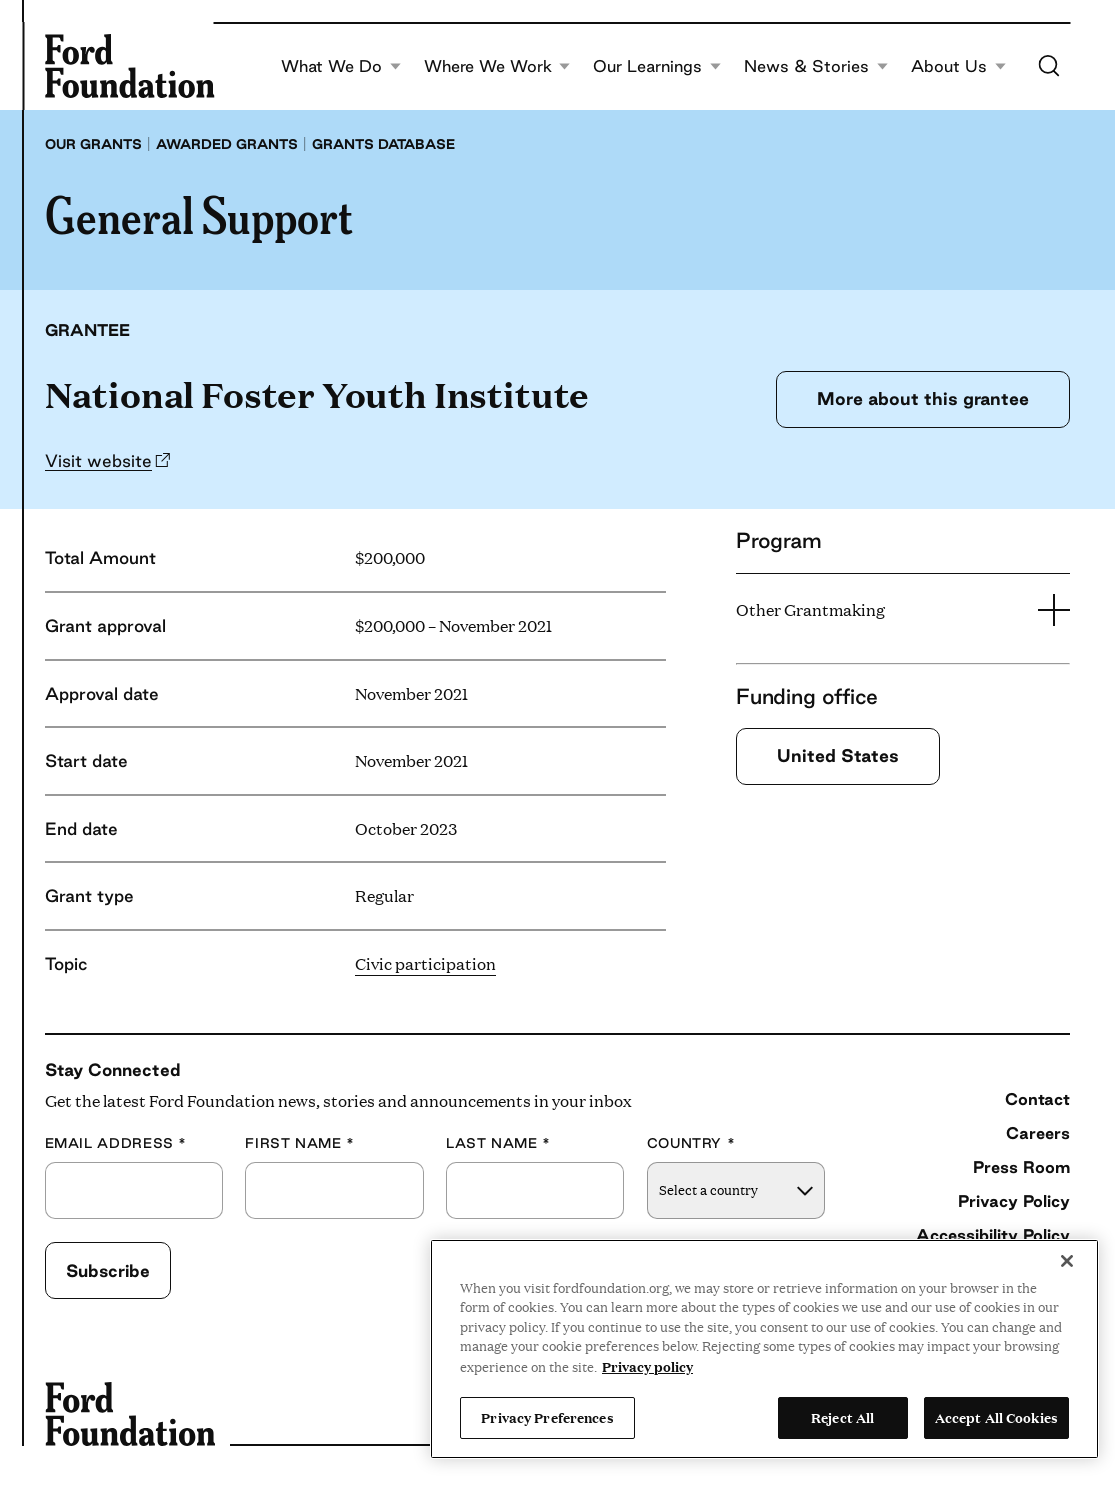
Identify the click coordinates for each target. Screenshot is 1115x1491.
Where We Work (497, 66)
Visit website (98, 460)
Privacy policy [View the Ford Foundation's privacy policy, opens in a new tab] (647, 1366)
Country (691, 1143)
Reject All (842, 1417)
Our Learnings (657, 66)
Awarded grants (227, 144)
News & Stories (816, 66)
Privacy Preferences (547, 1417)
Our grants (93, 144)
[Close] (1067, 1261)
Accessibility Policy (993, 1235)
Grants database (383, 144)
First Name (300, 1143)
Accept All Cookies (996, 1417)
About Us (958, 66)
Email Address (116, 1143)
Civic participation (425, 963)
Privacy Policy (1014, 1201)
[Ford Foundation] (130, 66)
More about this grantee (923, 398)
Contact (1037, 1099)
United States (838, 755)
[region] (764, 1349)
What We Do (341, 66)
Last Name (498, 1143)
